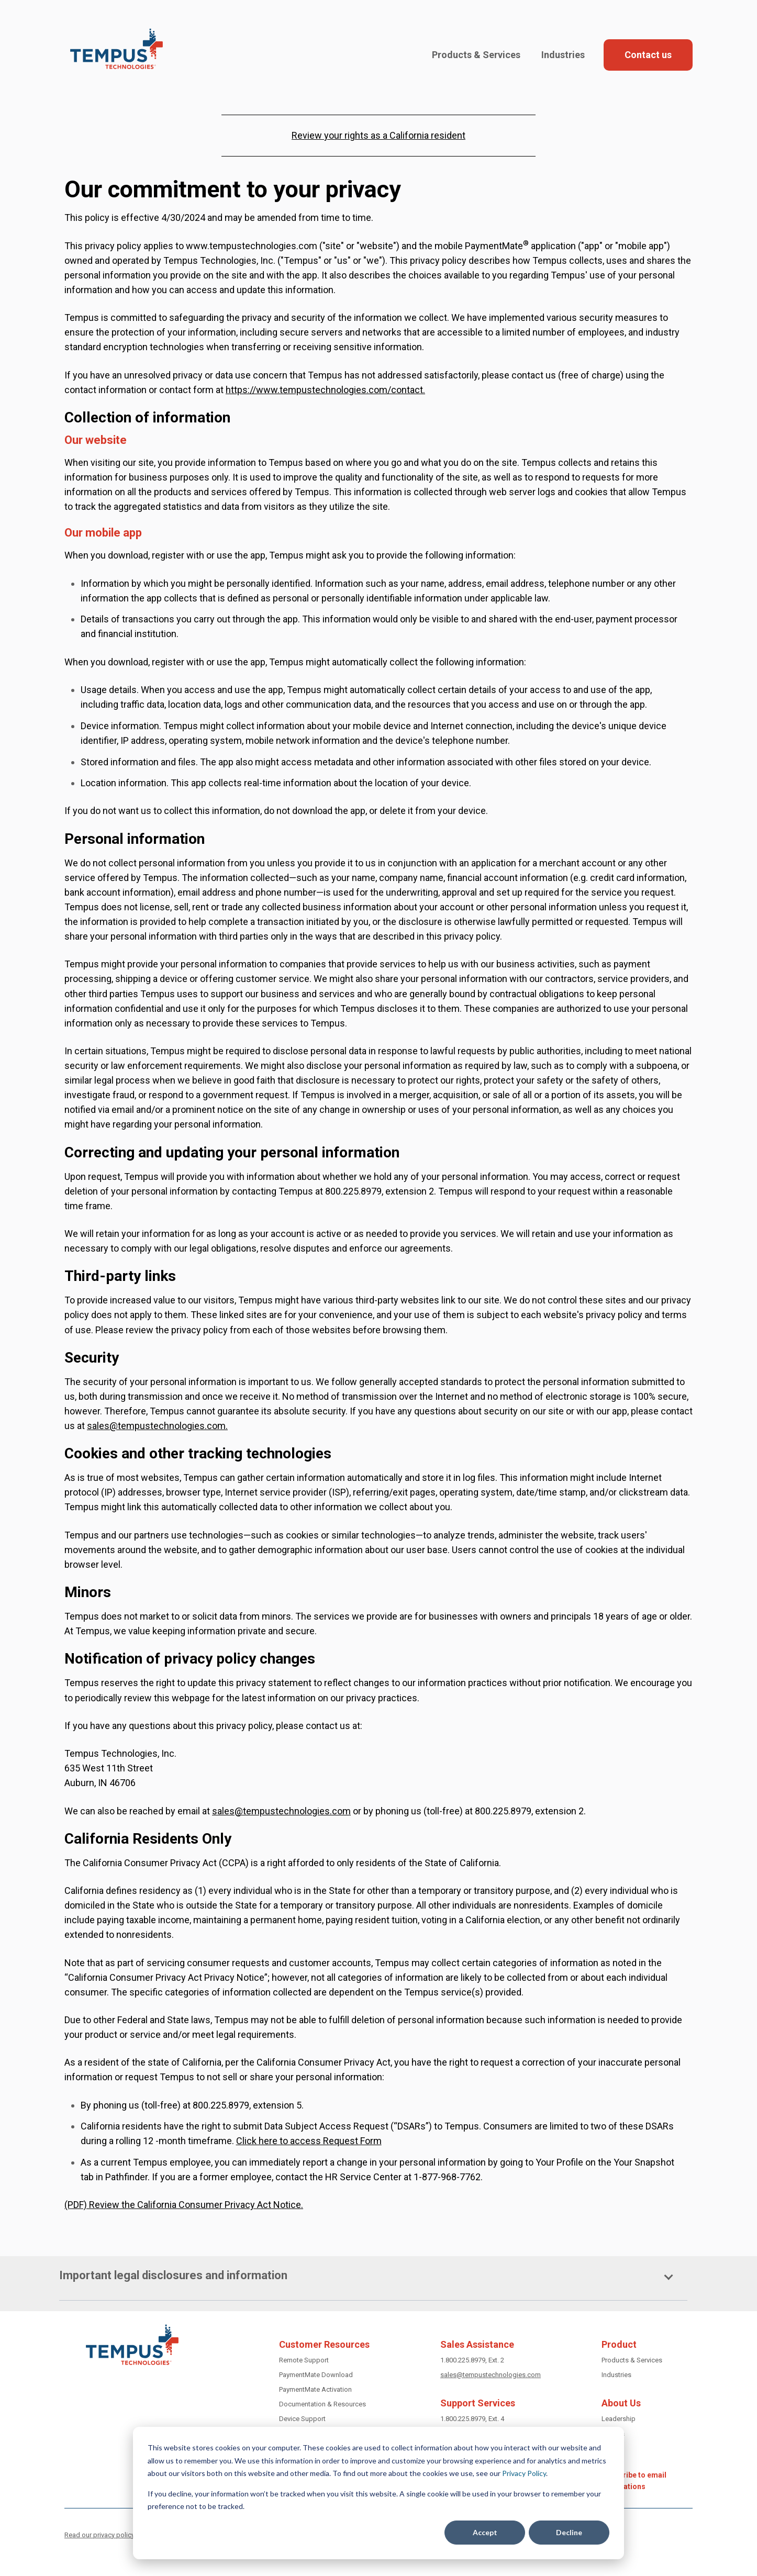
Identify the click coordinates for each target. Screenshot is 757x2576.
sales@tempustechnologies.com (156, 1425)
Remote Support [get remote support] (304, 2360)
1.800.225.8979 (462, 2360)
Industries (563, 54)
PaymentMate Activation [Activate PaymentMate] (315, 2389)
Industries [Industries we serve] (616, 2375)
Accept (485, 2532)
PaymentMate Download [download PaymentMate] (316, 2375)
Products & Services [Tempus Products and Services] (632, 2360)
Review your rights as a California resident (378, 135)
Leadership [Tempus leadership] (619, 2419)
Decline (569, 2532)
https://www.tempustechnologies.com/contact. (325, 389)
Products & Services (476, 54)
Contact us (648, 54)
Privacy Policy (524, 2473)
